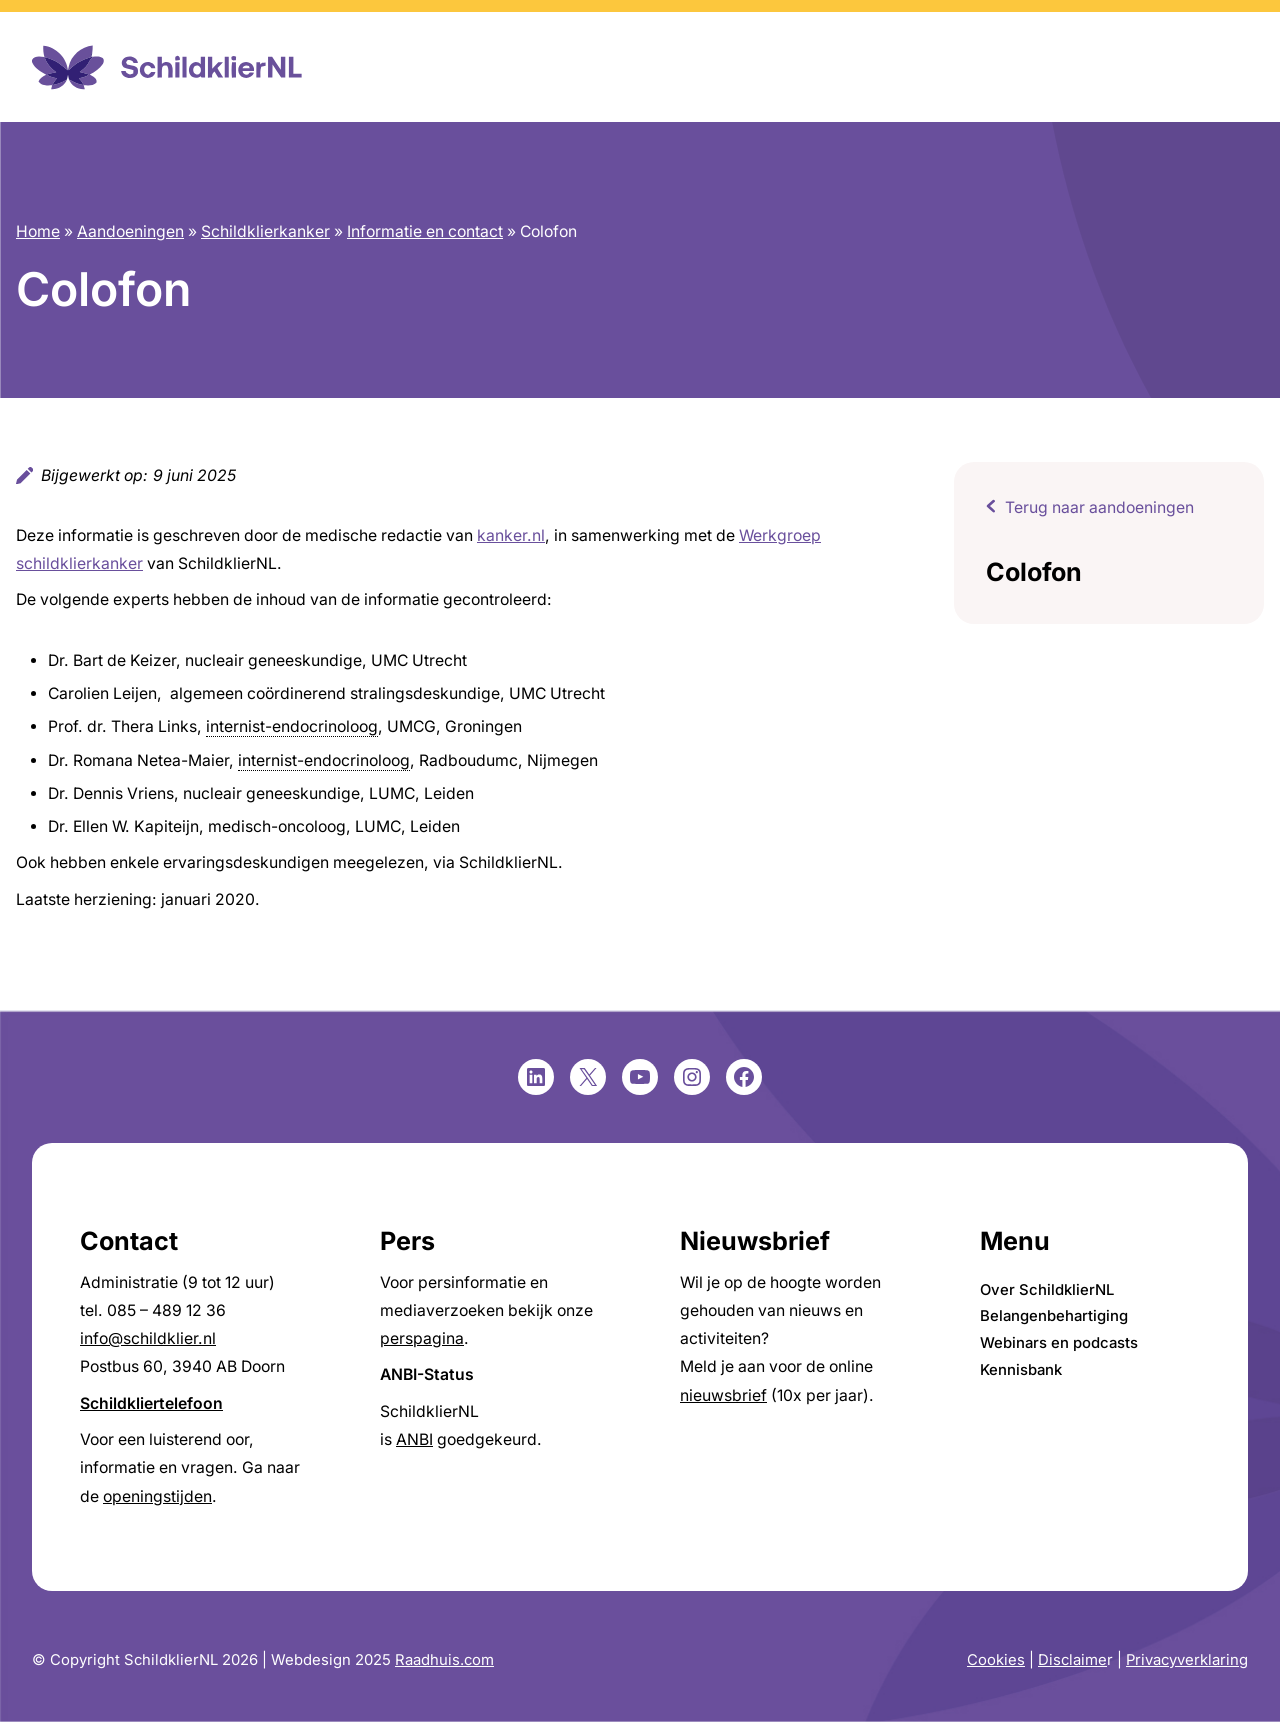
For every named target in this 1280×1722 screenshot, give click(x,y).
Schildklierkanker (265, 231)
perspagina (422, 1338)
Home (38, 231)
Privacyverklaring (1187, 1660)
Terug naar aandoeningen (1099, 507)
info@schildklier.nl (148, 1338)
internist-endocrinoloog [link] (292, 726)
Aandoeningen (130, 231)
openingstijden (157, 1496)
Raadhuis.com (444, 1660)
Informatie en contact (425, 231)
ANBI (414, 1439)
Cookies (996, 1660)
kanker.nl (511, 535)
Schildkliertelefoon (151, 1403)
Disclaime (1072, 1660)
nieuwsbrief (723, 1395)
